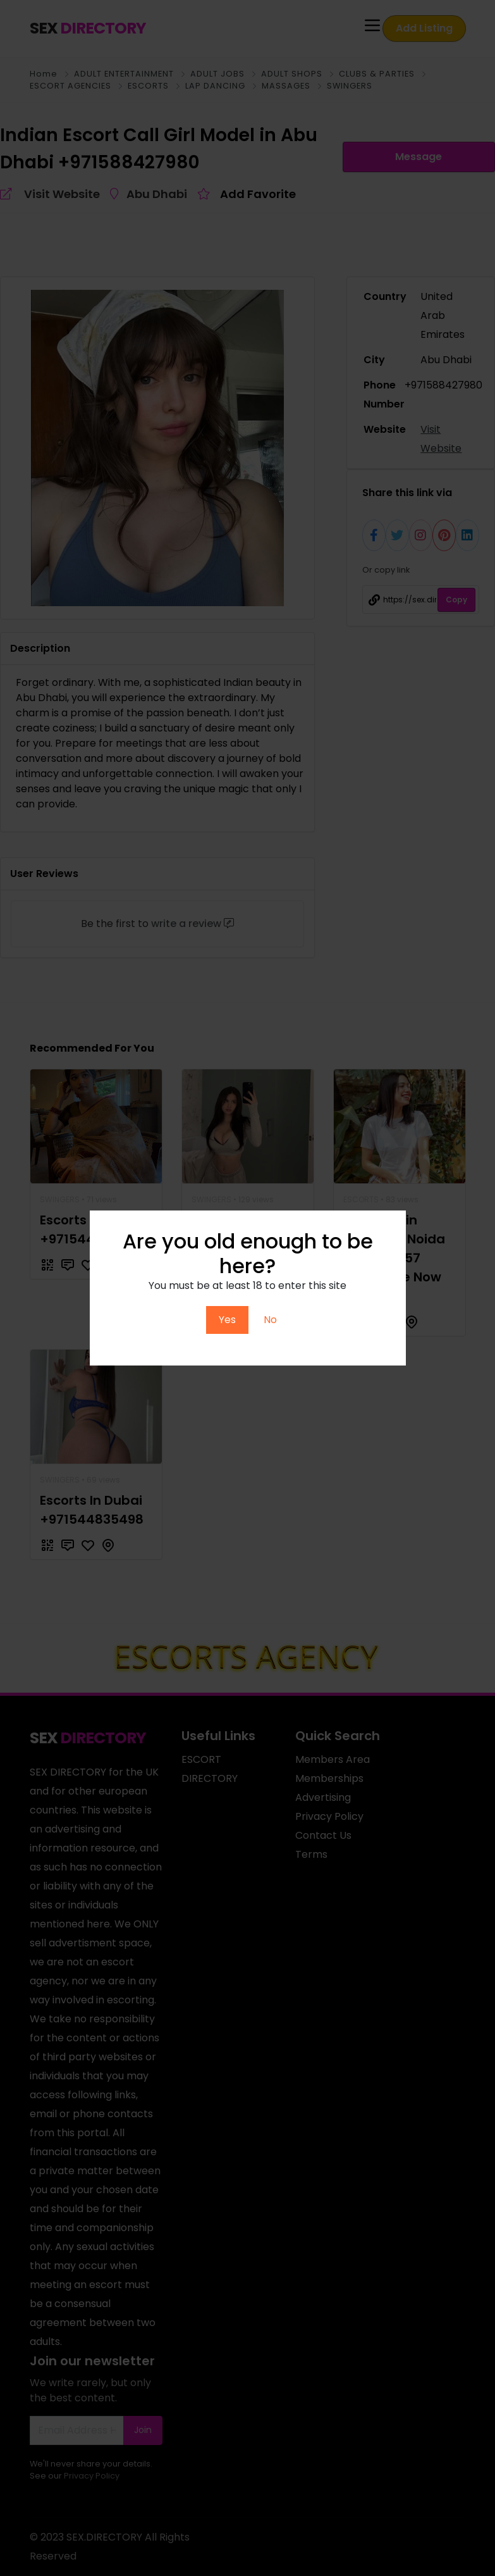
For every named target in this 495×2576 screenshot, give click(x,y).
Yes (227, 1319)
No (270, 1319)
